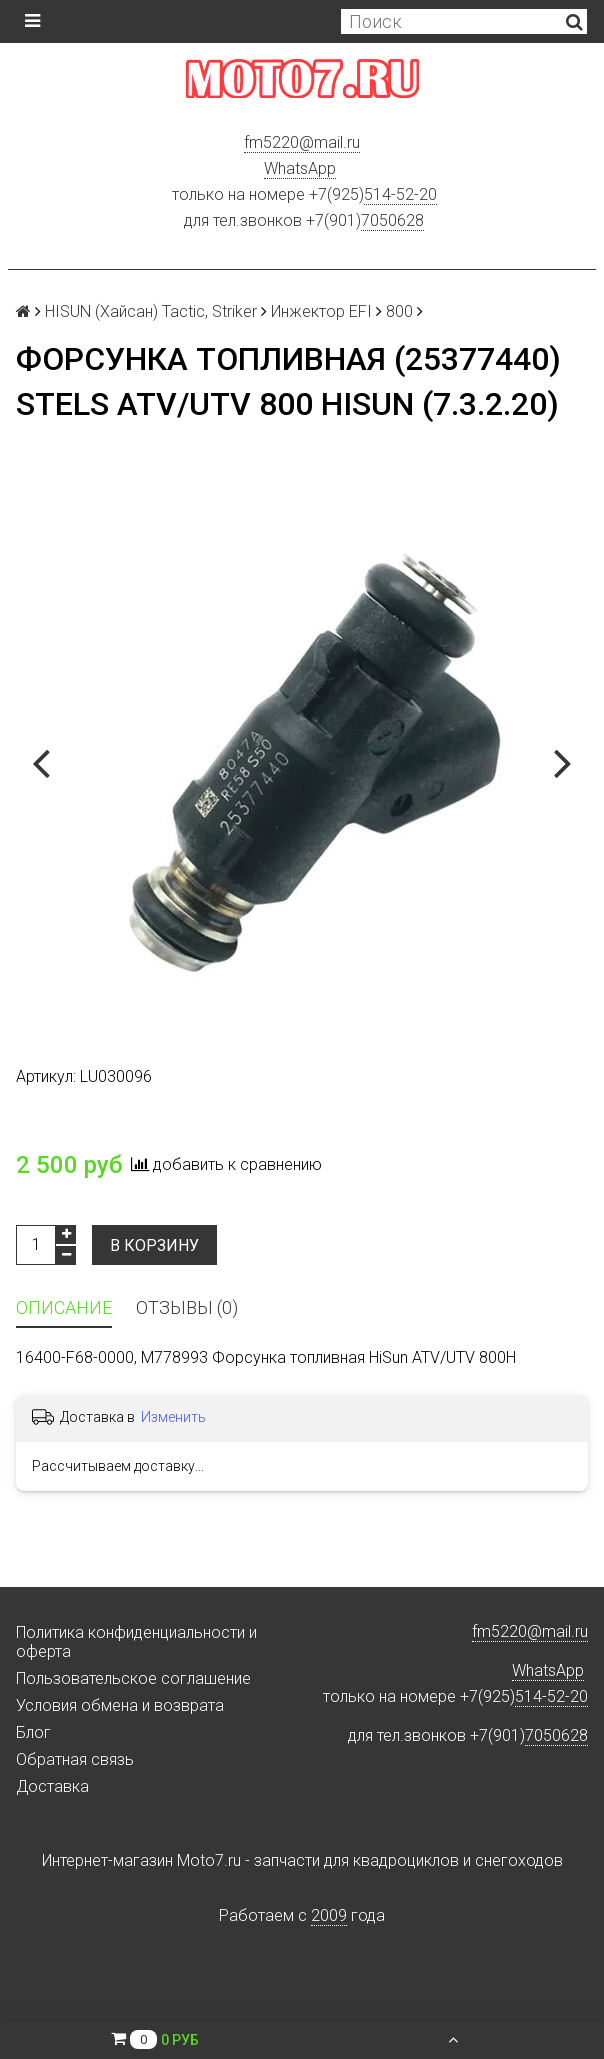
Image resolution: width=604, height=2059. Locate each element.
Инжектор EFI (321, 311)
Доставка (52, 1786)
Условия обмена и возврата (120, 1705)
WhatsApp (300, 168)
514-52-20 (400, 194)
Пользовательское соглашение (133, 1678)
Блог (33, 1732)
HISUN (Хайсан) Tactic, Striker (151, 311)
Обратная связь (75, 1759)
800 (399, 311)
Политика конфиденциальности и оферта (136, 1642)
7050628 (392, 220)
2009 (329, 1915)
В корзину (154, 1245)
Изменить (173, 1417)
